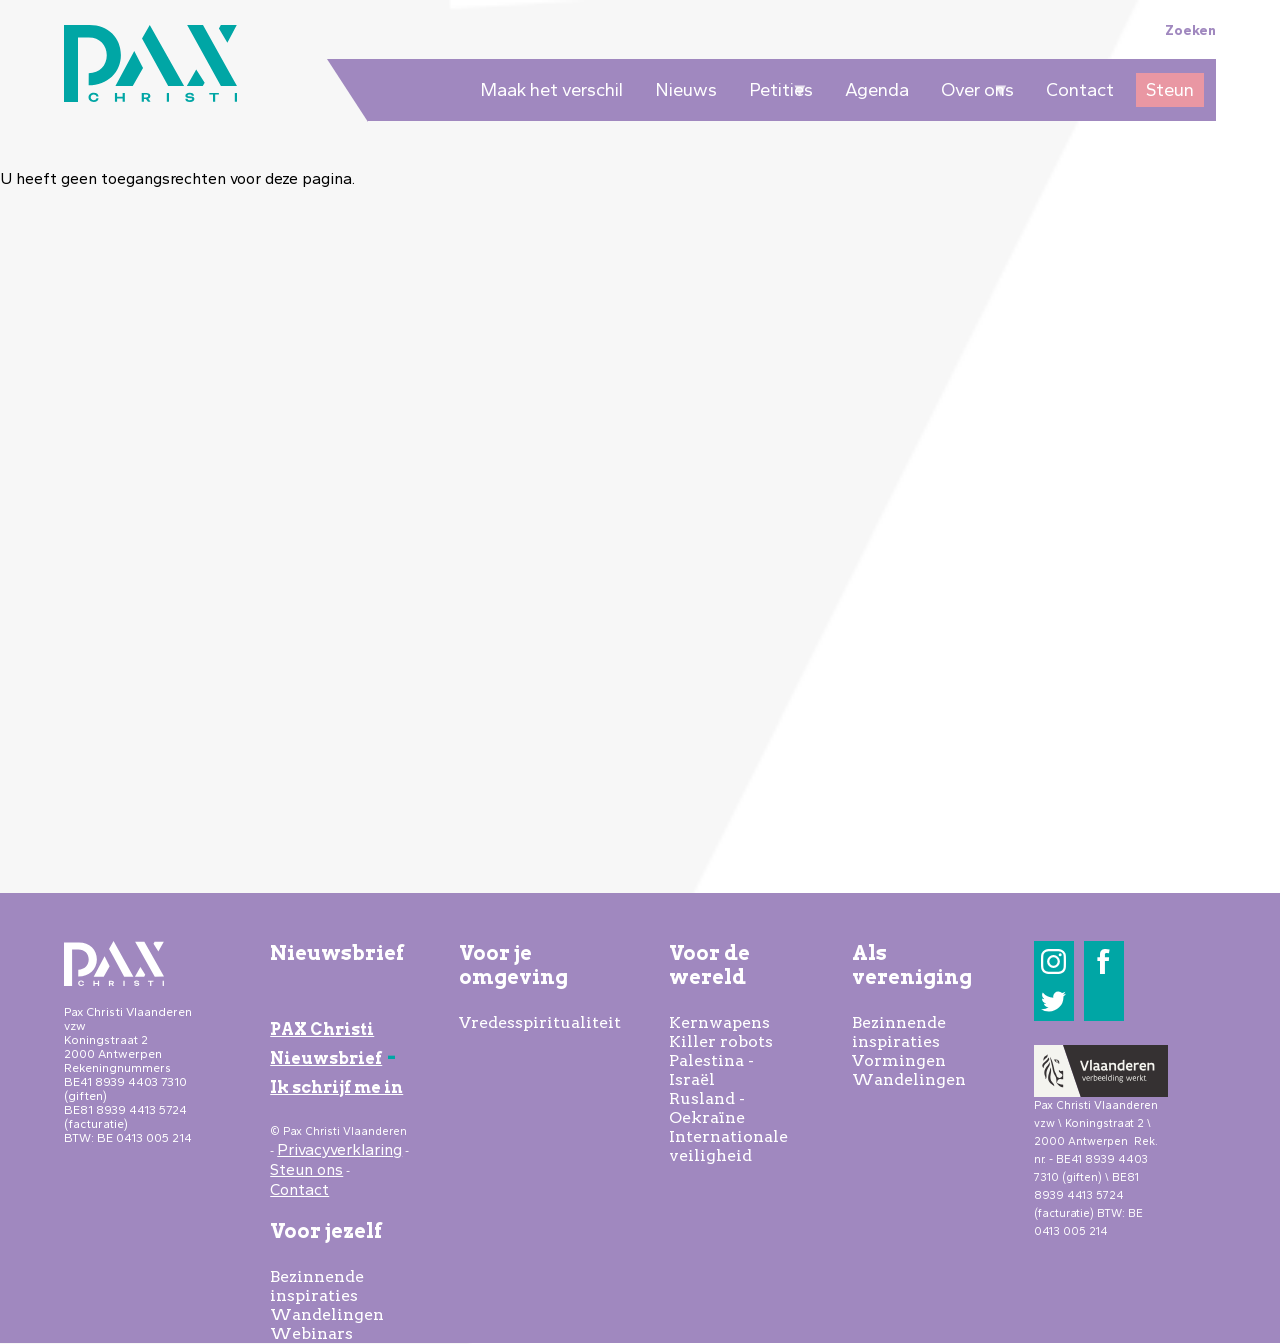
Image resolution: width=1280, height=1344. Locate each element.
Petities (776, 93)
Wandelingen (327, 1314)
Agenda (877, 90)
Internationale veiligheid (728, 1146)
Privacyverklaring (339, 1149)
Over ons (972, 93)
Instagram (1053, 961)
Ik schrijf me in (336, 1087)
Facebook (1103, 961)
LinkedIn (1103, 1001)
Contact (1080, 90)
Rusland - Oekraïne (707, 1108)
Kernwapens (719, 1022)
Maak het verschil (551, 90)
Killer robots (721, 1041)
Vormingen (899, 1060)
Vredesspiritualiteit (540, 1022)
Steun (1170, 90)
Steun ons (306, 1169)
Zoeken (1190, 30)
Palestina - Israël (711, 1070)
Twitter (1053, 1001)
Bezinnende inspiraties (317, 1286)
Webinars (311, 1333)
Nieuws (686, 90)
